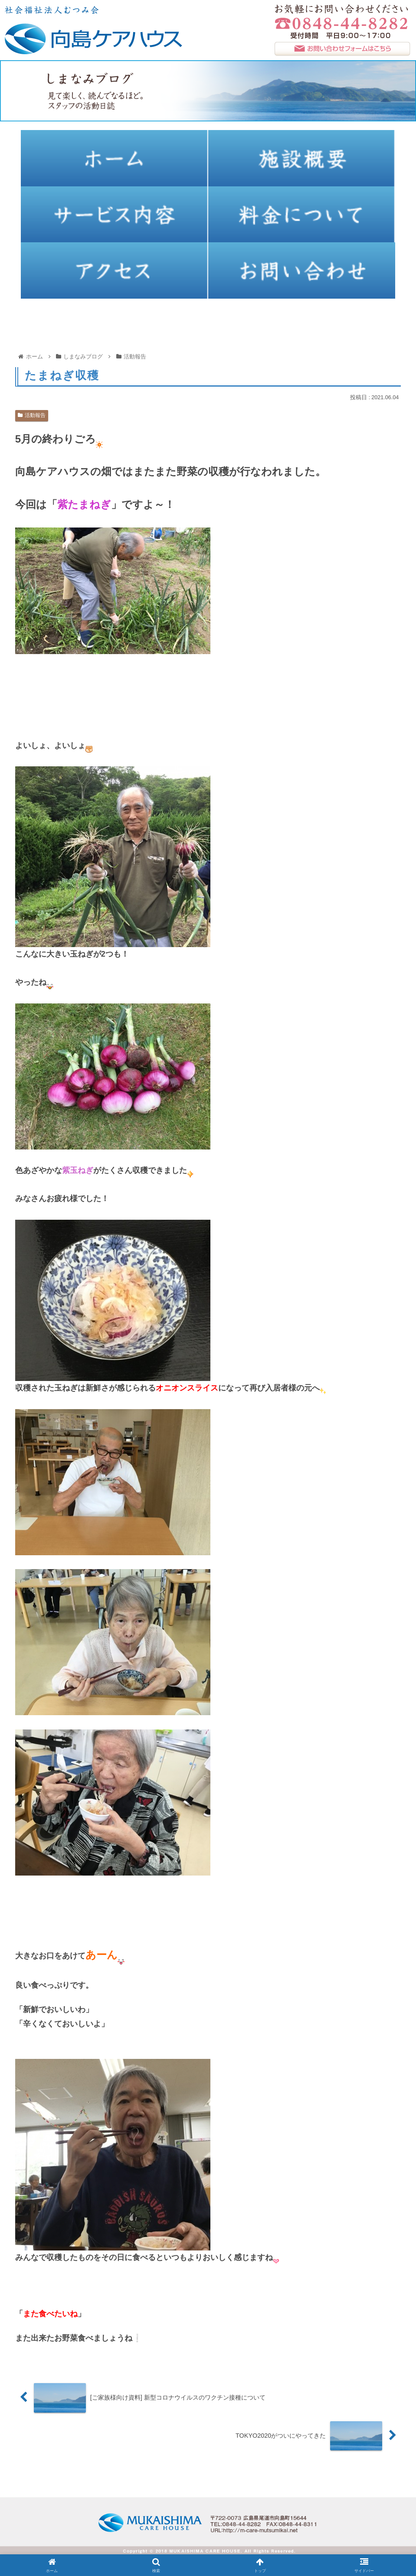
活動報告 (32, 415)
